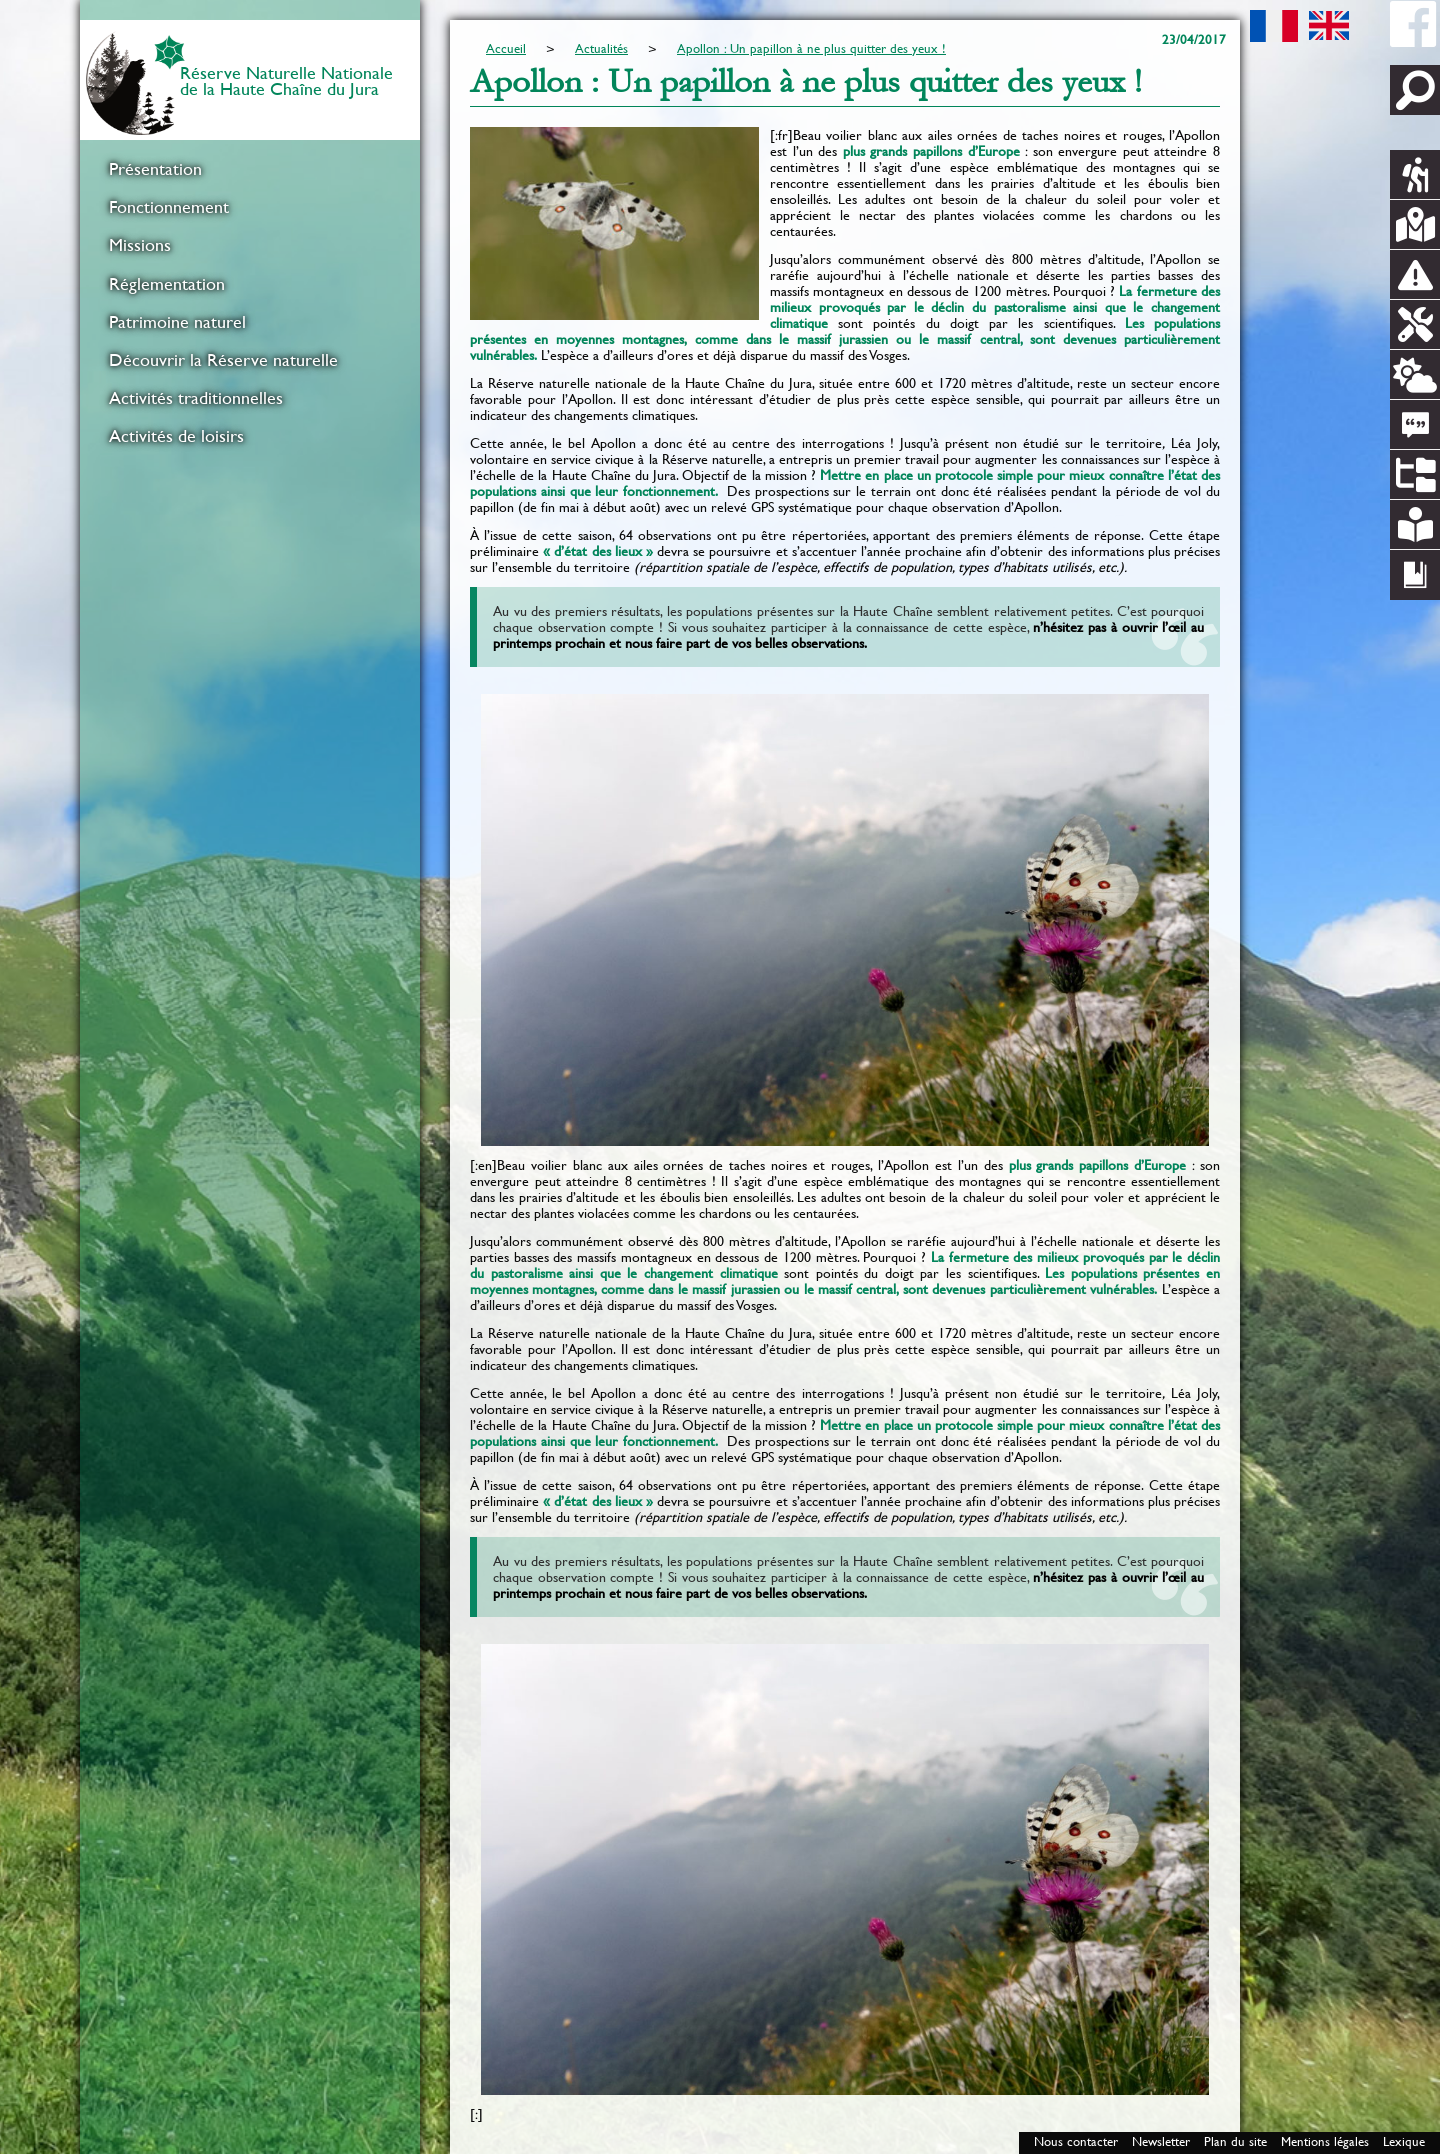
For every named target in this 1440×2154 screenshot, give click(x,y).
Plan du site (1235, 2141)
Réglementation (167, 284)
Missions (140, 245)
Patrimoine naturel (177, 322)
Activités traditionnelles (196, 398)
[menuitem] (250, 169)
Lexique (1404, 2141)
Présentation (155, 169)
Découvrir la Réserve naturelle (223, 360)
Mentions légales (1325, 2141)
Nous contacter (1076, 2141)
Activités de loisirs (176, 436)
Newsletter (1161, 2141)
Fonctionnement (169, 207)
